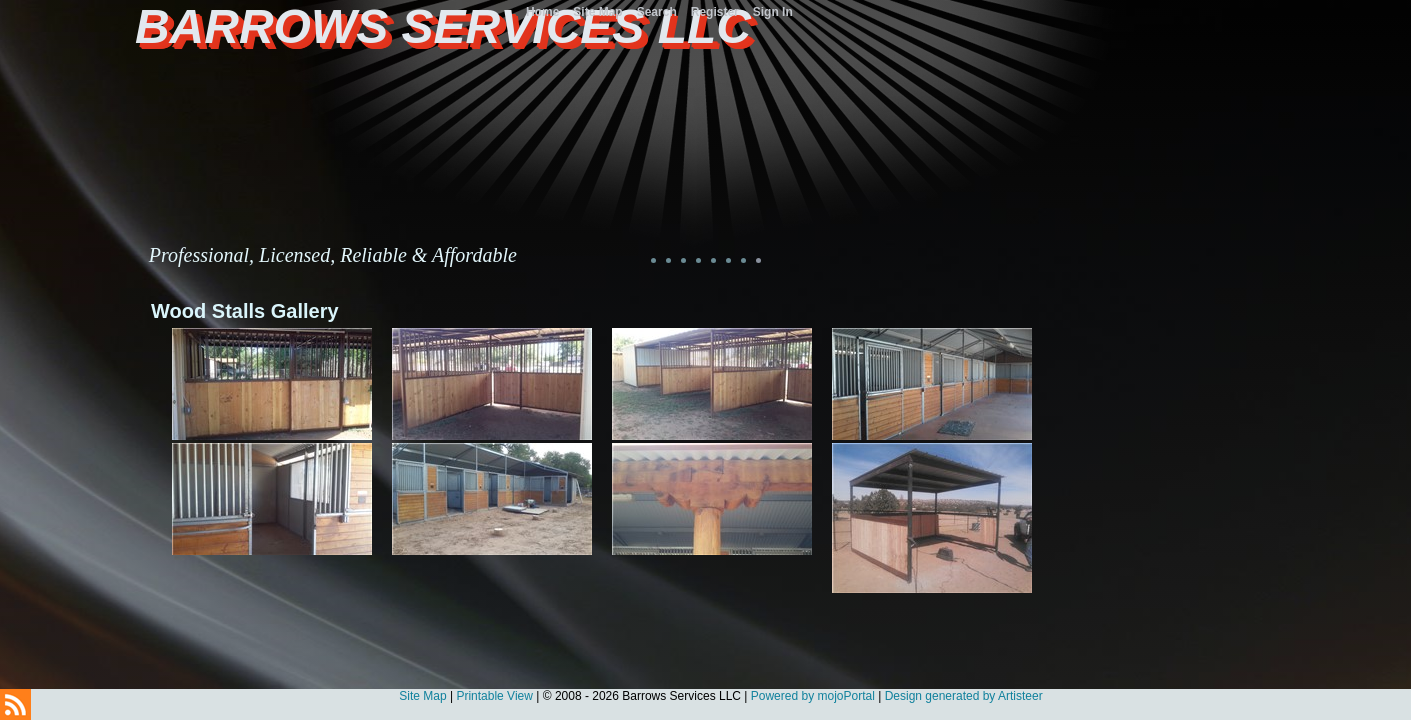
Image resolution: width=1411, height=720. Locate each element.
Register (715, 12)
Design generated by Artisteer (964, 696)
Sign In (773, 12)
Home (542, 12)
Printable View (494, 696)
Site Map (422, 696)
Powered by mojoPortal (813, 696)
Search (657, 12)
